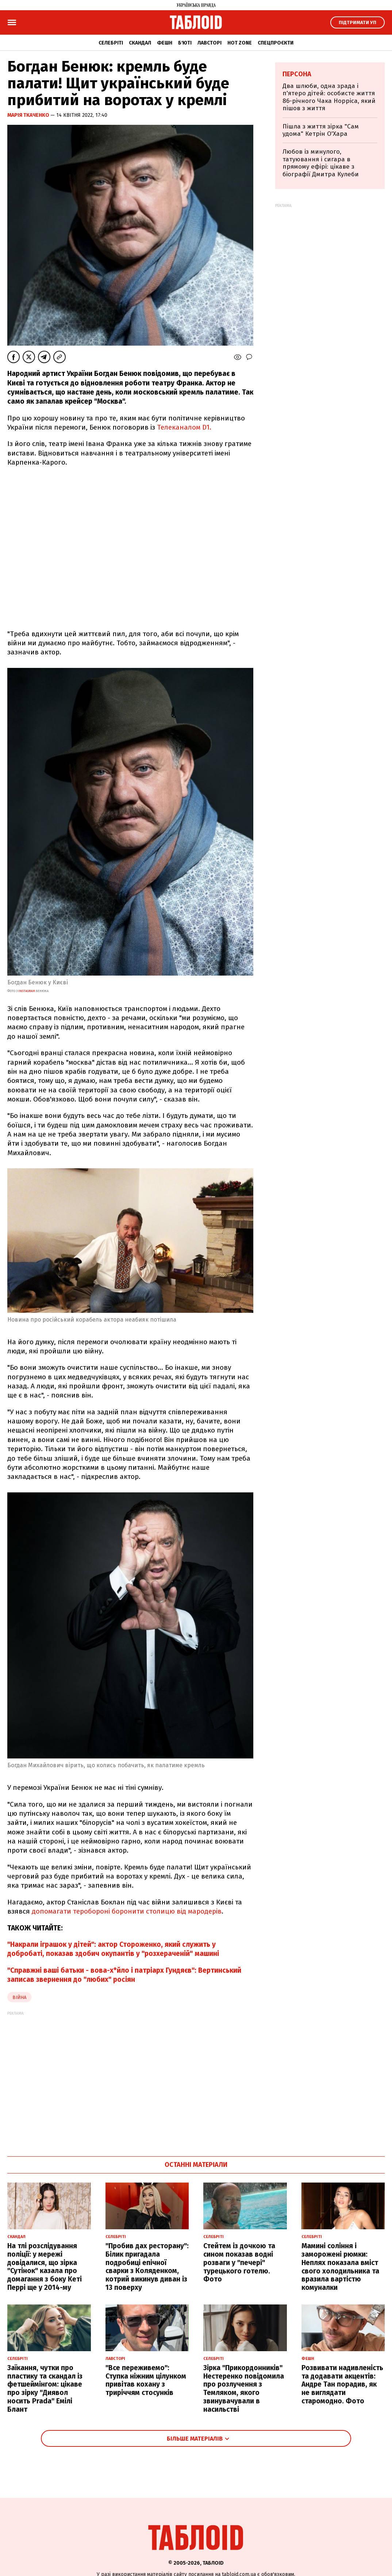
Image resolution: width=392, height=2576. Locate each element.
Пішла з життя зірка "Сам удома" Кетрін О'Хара (321, 130)
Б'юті (185, 43)
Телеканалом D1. (184, 427)
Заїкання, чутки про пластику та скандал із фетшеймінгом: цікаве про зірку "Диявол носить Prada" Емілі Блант (44, 2389)
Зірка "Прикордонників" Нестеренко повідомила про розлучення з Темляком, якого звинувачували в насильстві (243, 2389)
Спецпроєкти (275, 43)
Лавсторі (209, 43)
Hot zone (239, 43)
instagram (26, 991)
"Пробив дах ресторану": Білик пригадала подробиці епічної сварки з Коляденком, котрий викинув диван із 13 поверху (147, 2267)
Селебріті (111, 43)
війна (19, 1997)
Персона (297, 74)
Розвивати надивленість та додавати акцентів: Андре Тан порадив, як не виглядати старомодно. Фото (342, 2384)
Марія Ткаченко (28, 115)
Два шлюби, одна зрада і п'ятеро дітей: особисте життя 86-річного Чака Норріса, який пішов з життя (329, 97)
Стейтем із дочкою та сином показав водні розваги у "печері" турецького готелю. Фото (239, 2262)
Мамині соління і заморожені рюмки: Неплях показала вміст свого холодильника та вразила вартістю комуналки (340, 2267)
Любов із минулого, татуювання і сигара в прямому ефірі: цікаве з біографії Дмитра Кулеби (321, 163)
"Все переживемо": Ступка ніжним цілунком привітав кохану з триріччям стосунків (145, 2380)
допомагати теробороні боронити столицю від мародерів (127, 1911)
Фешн (164, 43)
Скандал (140, 43)
